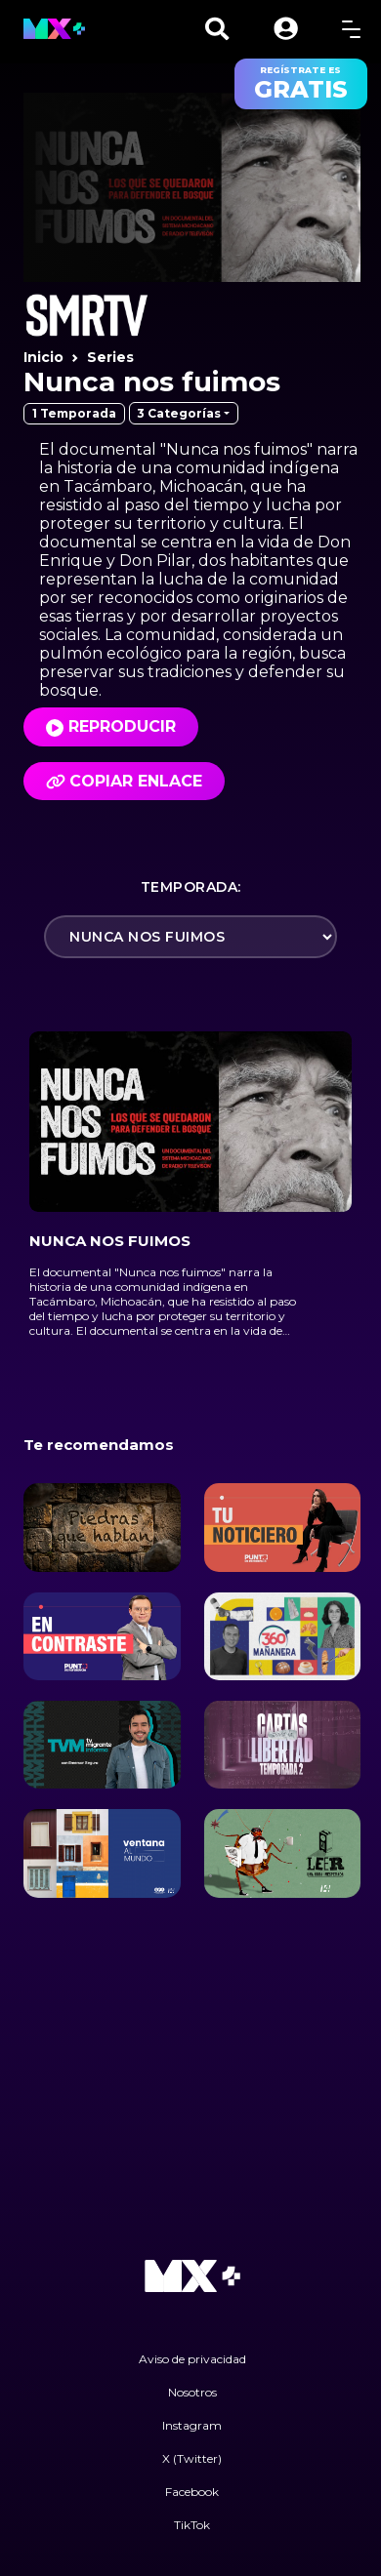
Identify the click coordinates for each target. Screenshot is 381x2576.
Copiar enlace (124, 781)
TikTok (192, 2524)
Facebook (192, 2491)
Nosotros (192, 2392)
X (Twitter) (192, 2458)
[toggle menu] (351, 29)
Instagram (192, 2425)
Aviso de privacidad (192, 2359)
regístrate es (301, 83)
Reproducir (122, 726)
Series (110, 357)
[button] (286, 29)
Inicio (43, 357)
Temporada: (191, 887)
